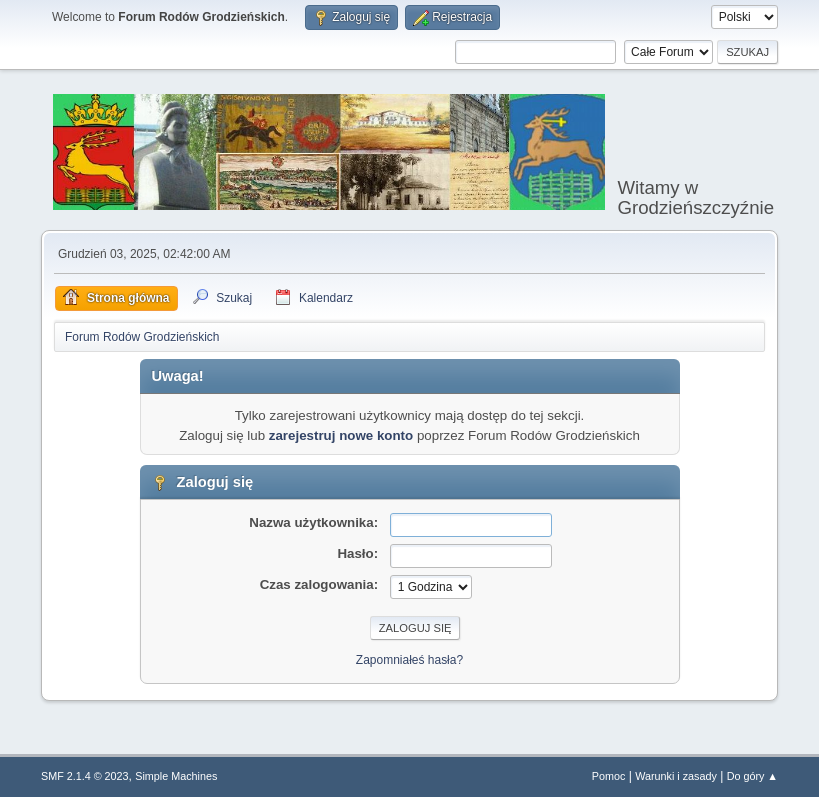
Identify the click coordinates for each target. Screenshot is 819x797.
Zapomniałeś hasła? (409, 660)
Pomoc (609, 776)
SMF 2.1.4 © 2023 (85, 776)
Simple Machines (176, 776)
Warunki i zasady (676, 776)
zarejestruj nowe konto (341, 435)
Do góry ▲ (752, 776)
